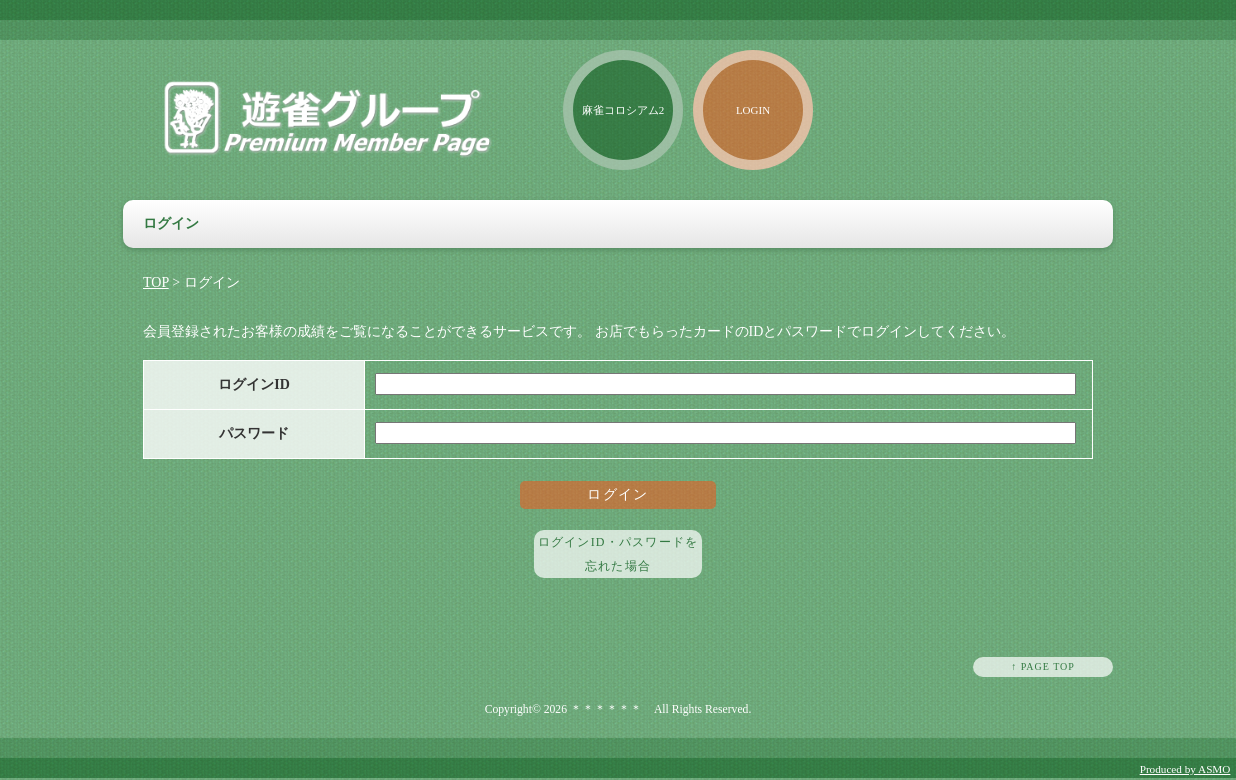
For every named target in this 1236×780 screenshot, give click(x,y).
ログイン (618, 494)
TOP (156, 282)
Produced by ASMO (1185, 769)
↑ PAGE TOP (1043, 666)
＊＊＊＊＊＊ (606, 709)
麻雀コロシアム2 (623, 110)
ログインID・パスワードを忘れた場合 (618, 554)
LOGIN (753, 110)
